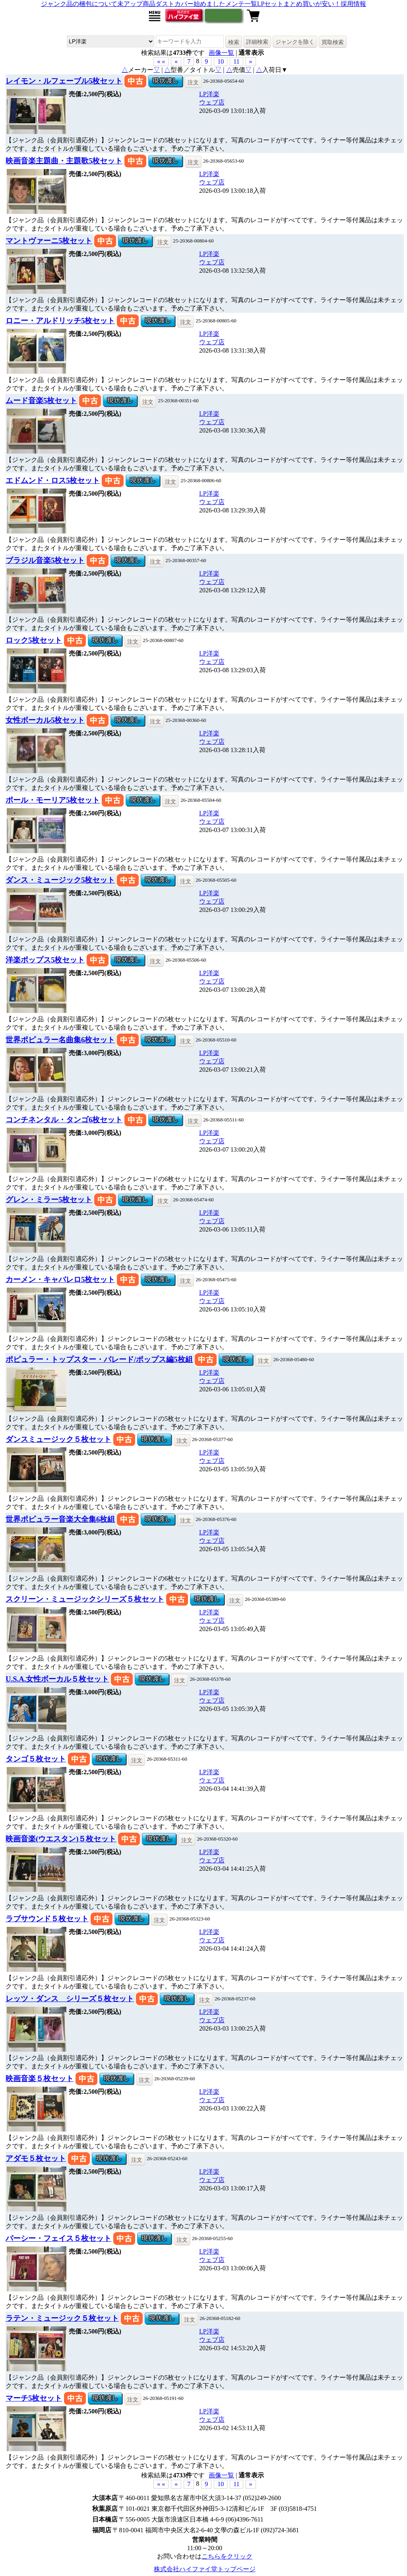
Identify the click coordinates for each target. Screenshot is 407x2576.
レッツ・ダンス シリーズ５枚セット (70, 1998)
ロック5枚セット (34, 640)
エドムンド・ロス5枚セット (53, 480)
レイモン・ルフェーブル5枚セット (64, 81)
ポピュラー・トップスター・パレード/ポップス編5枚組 (99, 1359)
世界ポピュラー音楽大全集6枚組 (60, 1519)
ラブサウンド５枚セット (47, 1919)
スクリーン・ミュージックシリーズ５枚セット (85, 1599)
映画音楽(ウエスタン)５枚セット (61, 1839)
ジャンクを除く (294, 42)
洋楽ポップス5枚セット (45, 960)
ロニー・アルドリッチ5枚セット (60, 320)
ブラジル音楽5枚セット (45, 560)
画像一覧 (221, 52)
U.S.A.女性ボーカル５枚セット (57, 1679)
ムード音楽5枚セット (41, 400)
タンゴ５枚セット (36, 1759)
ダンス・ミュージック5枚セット (60, 880)
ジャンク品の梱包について (79, 3)
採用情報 (353, 3)
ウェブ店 (212, 102)
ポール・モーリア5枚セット (53, 800)
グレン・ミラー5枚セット (49, 1199)
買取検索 (333, 42)
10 (220, 61)
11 (236, 61)
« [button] (176, 61)
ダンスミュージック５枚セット (58, 1439)
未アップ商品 (136, 3)
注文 (193, 82)
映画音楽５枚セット (40, 2078)
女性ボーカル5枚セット (45, 720)
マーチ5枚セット (34, 2398)
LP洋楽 (209, 94)
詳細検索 (257, 42)
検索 (233, 42)
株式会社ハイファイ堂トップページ (205, 2569)
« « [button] (161, 61)
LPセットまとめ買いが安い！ (299, 3)
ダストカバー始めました (190, 3)
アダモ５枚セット (36, 2158)
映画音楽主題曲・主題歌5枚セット (64, 161)
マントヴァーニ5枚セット (49, 241)
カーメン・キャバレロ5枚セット (60, 1279)
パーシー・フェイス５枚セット (58, 2238)
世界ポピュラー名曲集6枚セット (60, 1040)
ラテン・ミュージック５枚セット (62, 2318)
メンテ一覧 (241, 3)
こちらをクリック (227, 2556)
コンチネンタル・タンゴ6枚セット (64, 1119)
